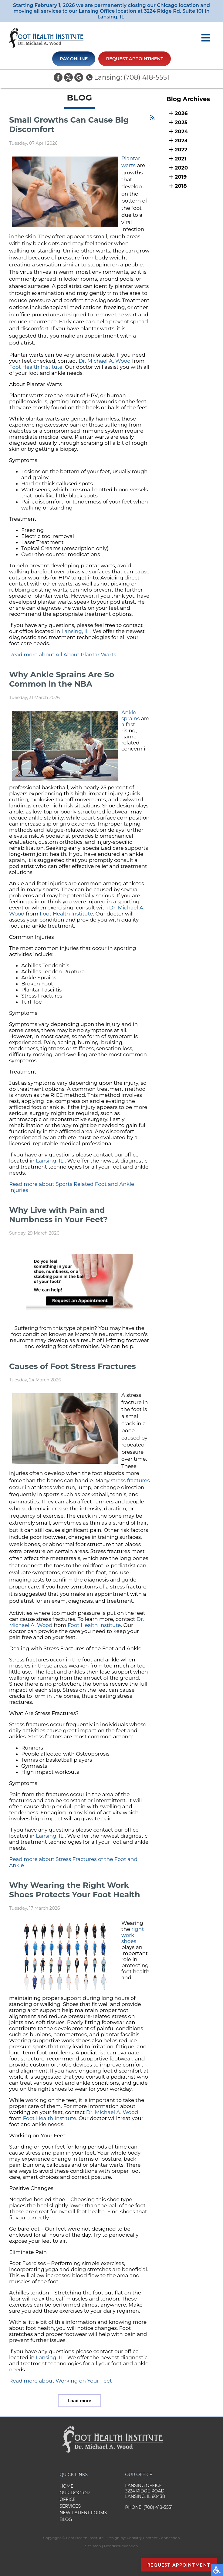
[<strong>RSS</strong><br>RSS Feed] (152, 118)
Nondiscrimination (121, 2546)
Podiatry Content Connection (153, 2537)
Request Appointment (134, 58)
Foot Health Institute (36, 367)
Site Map (93, 2546)
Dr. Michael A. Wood (104, 361)
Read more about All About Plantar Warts (62, 654)
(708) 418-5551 (146, 77)
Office (67, 2499)
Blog (65, 2519)
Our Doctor (74, 2492)
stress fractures (130, 1480)
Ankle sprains (131, 715)
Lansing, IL (75, 631)
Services (70, 2506)
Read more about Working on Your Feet (60, 2381)
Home (66, 2486)
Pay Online (74, 58)
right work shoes (132, 1935)
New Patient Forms (83, 2512)
